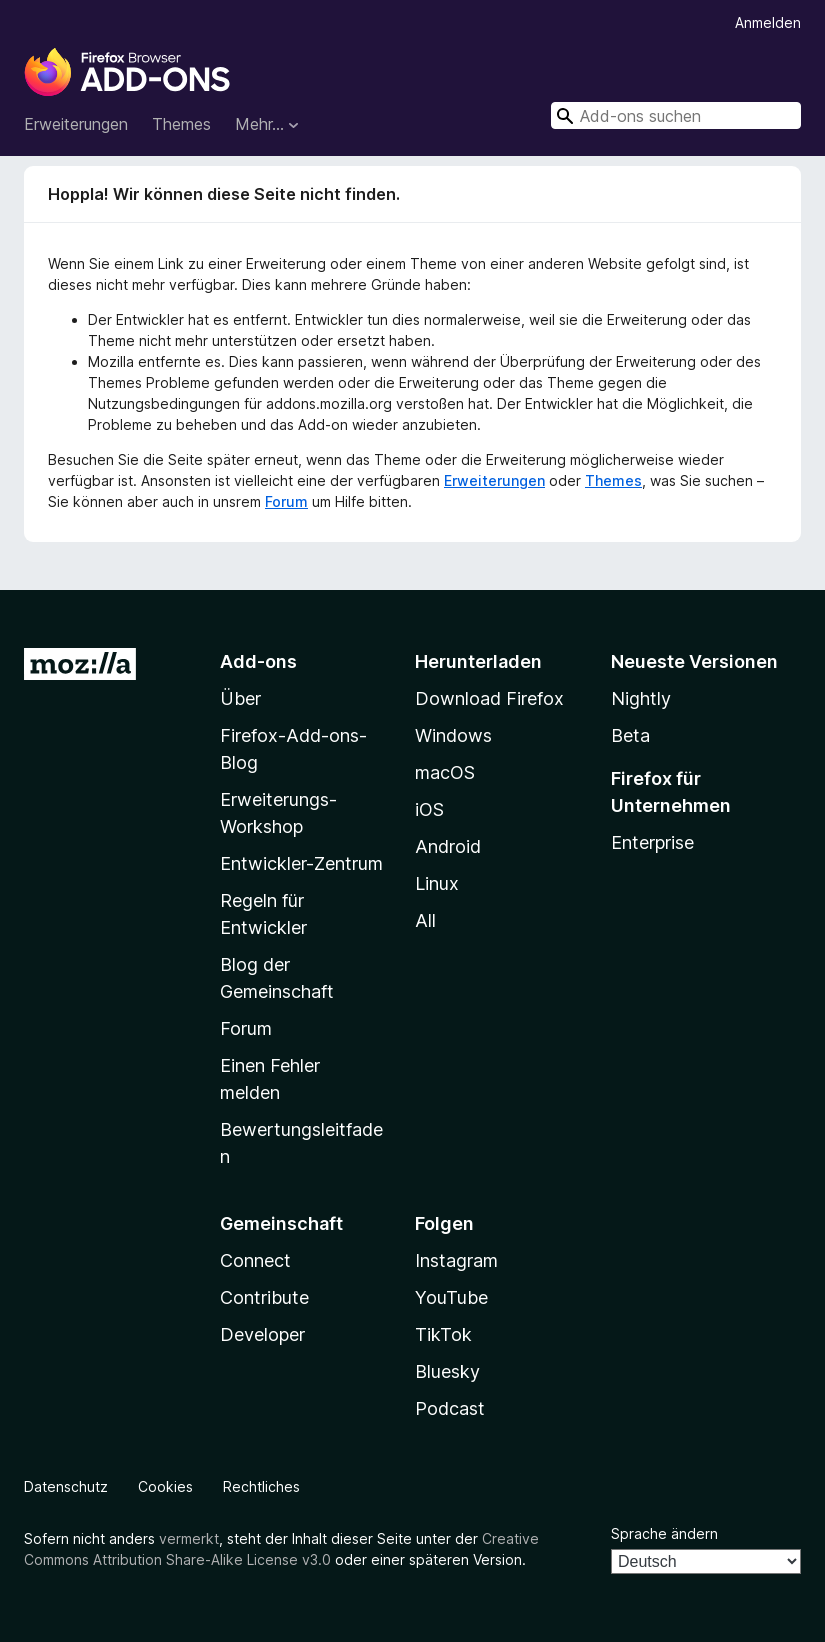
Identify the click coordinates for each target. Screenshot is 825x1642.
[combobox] (676, 115)
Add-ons (258, 661)
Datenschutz (66, 1486)
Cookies (165, 1486)
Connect (255, 1260)
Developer (262, 1334)
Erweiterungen (76, 124)
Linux (437, 883)
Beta (630, 735)
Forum (286, 501)
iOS (429, 809)
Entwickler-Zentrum (301, 863)
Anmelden (768, 22)
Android (448, 846)
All (425, 920)
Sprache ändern (664, 1533)
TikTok (443, 1334)
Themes (181, 124)
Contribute (264, 1297)
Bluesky (447, 1371)
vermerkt (189, 1538)
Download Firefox (489, 698)
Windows (453, 735)
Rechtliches (261, 1486)
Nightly (641, 698)
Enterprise (652, 842)
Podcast (450, 1408)
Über (240, 698)
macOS (445, 772)
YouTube (451, 1297)
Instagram (456, 1260)
